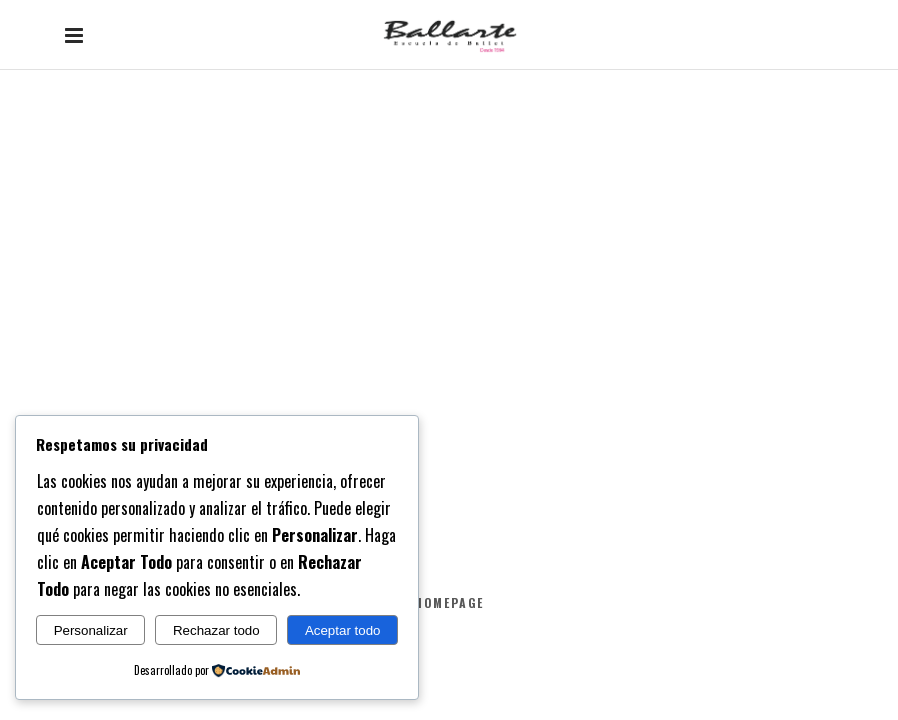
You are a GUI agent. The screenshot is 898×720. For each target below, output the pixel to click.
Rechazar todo (216, 630)
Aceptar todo (343, 630)
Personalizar (91, 630)
